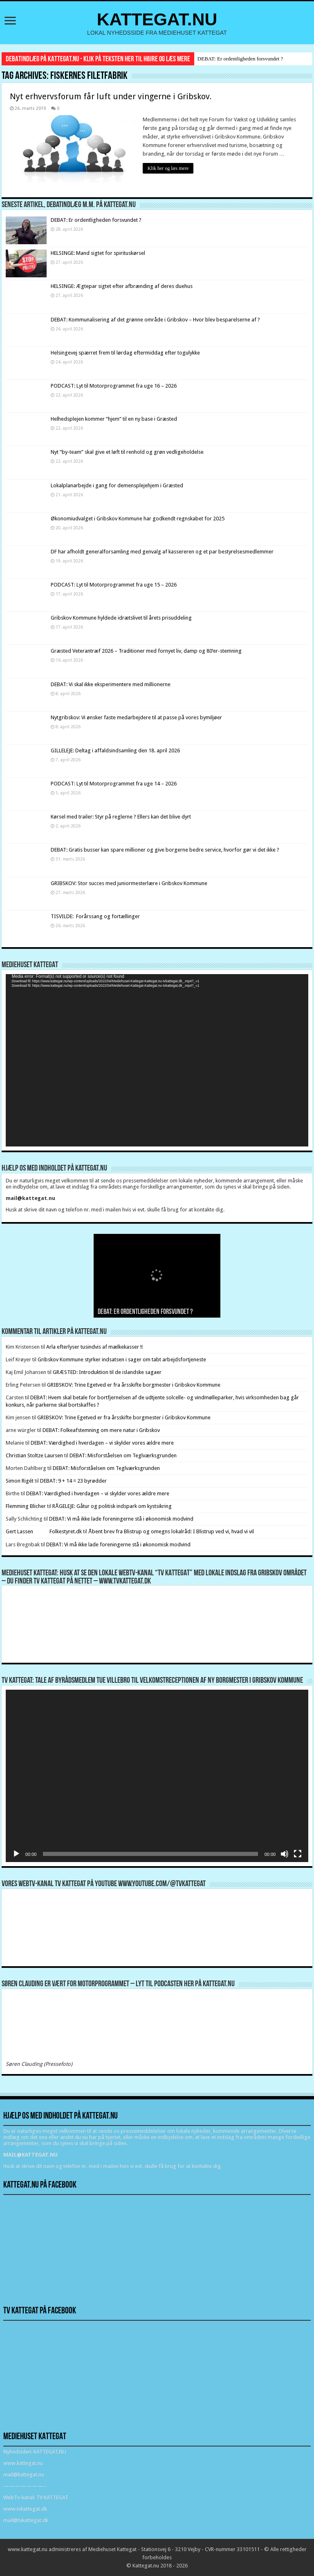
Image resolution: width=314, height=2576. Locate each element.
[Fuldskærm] (298, 1854)
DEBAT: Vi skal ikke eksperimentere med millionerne (110, 684)
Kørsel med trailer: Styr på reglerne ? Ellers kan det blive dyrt (121, 817)
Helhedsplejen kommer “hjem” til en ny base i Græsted (114, 419)
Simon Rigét (20, 1481)
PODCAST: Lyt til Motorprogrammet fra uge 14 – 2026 (114, 784)
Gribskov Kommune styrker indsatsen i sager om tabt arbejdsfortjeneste (122, 1359)
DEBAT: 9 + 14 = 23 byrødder (73, 1481)
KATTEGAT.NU (157, 19)
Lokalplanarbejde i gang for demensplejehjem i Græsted (117, 485)
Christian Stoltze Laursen (34, 1455)
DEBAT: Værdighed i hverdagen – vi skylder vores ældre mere (102, 1443)
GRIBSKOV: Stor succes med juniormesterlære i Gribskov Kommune (129, 883)
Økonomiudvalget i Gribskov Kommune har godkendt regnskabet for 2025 (137, 518)
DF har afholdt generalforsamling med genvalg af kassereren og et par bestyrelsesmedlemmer (162, 552)
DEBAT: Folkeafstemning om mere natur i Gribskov (101, 1430)
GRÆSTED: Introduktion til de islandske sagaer (107, 1372)
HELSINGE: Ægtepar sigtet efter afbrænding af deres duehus (122, 286)
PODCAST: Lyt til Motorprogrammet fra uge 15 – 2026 (114, 585)
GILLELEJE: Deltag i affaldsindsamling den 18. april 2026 (115, 750)
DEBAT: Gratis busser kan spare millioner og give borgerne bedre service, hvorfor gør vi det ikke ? (165, 850)
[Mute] (284, 1854)
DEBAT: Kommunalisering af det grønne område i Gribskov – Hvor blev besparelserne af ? (155, 320)
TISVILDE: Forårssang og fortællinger (95, 916)
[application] (157, 1060)
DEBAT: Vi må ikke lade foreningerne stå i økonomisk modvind (122, 1519)
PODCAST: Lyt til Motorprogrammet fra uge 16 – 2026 (114, 386)
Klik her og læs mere (168, 168)
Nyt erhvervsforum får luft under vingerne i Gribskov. (111, 96)
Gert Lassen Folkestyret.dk (44, 1531)
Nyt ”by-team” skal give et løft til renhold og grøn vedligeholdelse (127, 452)
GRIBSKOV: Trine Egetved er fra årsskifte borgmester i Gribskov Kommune (133, 1385)
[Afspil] (16, 1854)
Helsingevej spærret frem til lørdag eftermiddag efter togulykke (125, 353)
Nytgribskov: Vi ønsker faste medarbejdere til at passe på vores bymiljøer (136, 717)
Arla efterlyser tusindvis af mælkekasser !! (94, 1347)
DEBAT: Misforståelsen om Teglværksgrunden (123, 1455)
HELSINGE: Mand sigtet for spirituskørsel (98, 253)
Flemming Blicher (26, 1506)
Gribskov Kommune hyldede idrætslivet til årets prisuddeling (121, 618)
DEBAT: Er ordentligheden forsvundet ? (240, 59)
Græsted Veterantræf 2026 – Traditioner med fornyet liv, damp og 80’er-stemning (146, 651)
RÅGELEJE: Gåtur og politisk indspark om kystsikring (112, 1506)
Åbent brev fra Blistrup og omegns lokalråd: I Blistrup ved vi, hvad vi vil (171, 1531)
